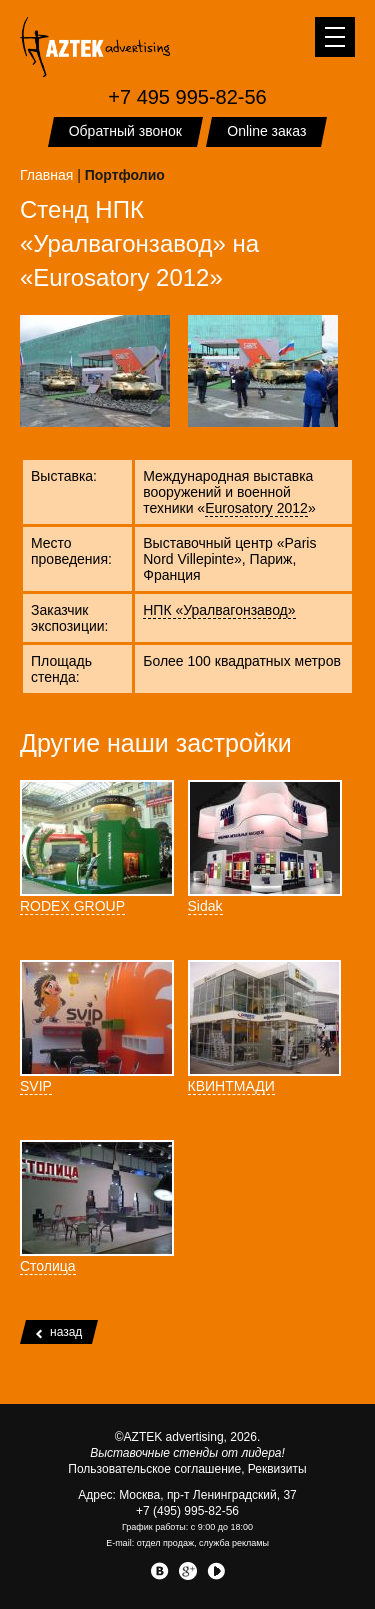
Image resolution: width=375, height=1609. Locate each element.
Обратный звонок (125, 131)
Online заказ (266, 131)
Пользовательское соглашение (154, 1469)
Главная (46, 175)
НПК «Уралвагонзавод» (219, 610)
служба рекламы (234, 1543)
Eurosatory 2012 (256, 508)
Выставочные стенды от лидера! (187, 1453)
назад (59, 1332)
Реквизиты (277, 1469)
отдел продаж (165, 1543)
